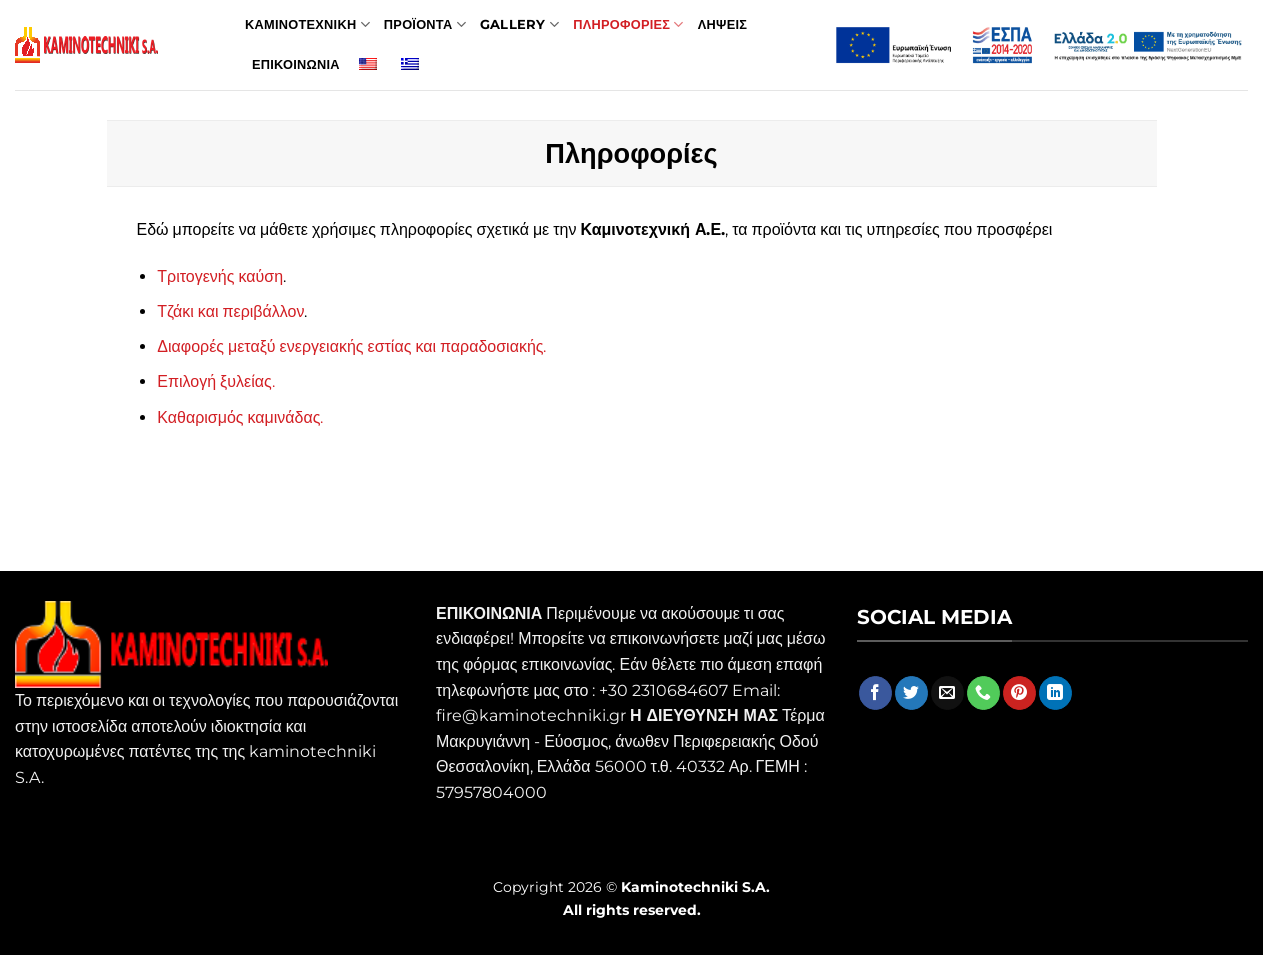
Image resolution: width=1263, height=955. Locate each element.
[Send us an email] (947, 693)
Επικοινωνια (296, 64)
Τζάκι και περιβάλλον (230, 311)
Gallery (519, 24)
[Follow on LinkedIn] (1055, 693)
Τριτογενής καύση (220, 276)
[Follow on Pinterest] (1019, 693)
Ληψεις (722, 24)
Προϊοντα (425, 24)
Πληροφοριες (628, 24)
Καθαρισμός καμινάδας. (240, 417)
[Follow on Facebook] (875, 693)
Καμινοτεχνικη (307, 24)
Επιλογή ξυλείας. (215, 381)
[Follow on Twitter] (911, 693)
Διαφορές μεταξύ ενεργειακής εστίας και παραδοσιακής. (351, 346)
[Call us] (983, 693)
